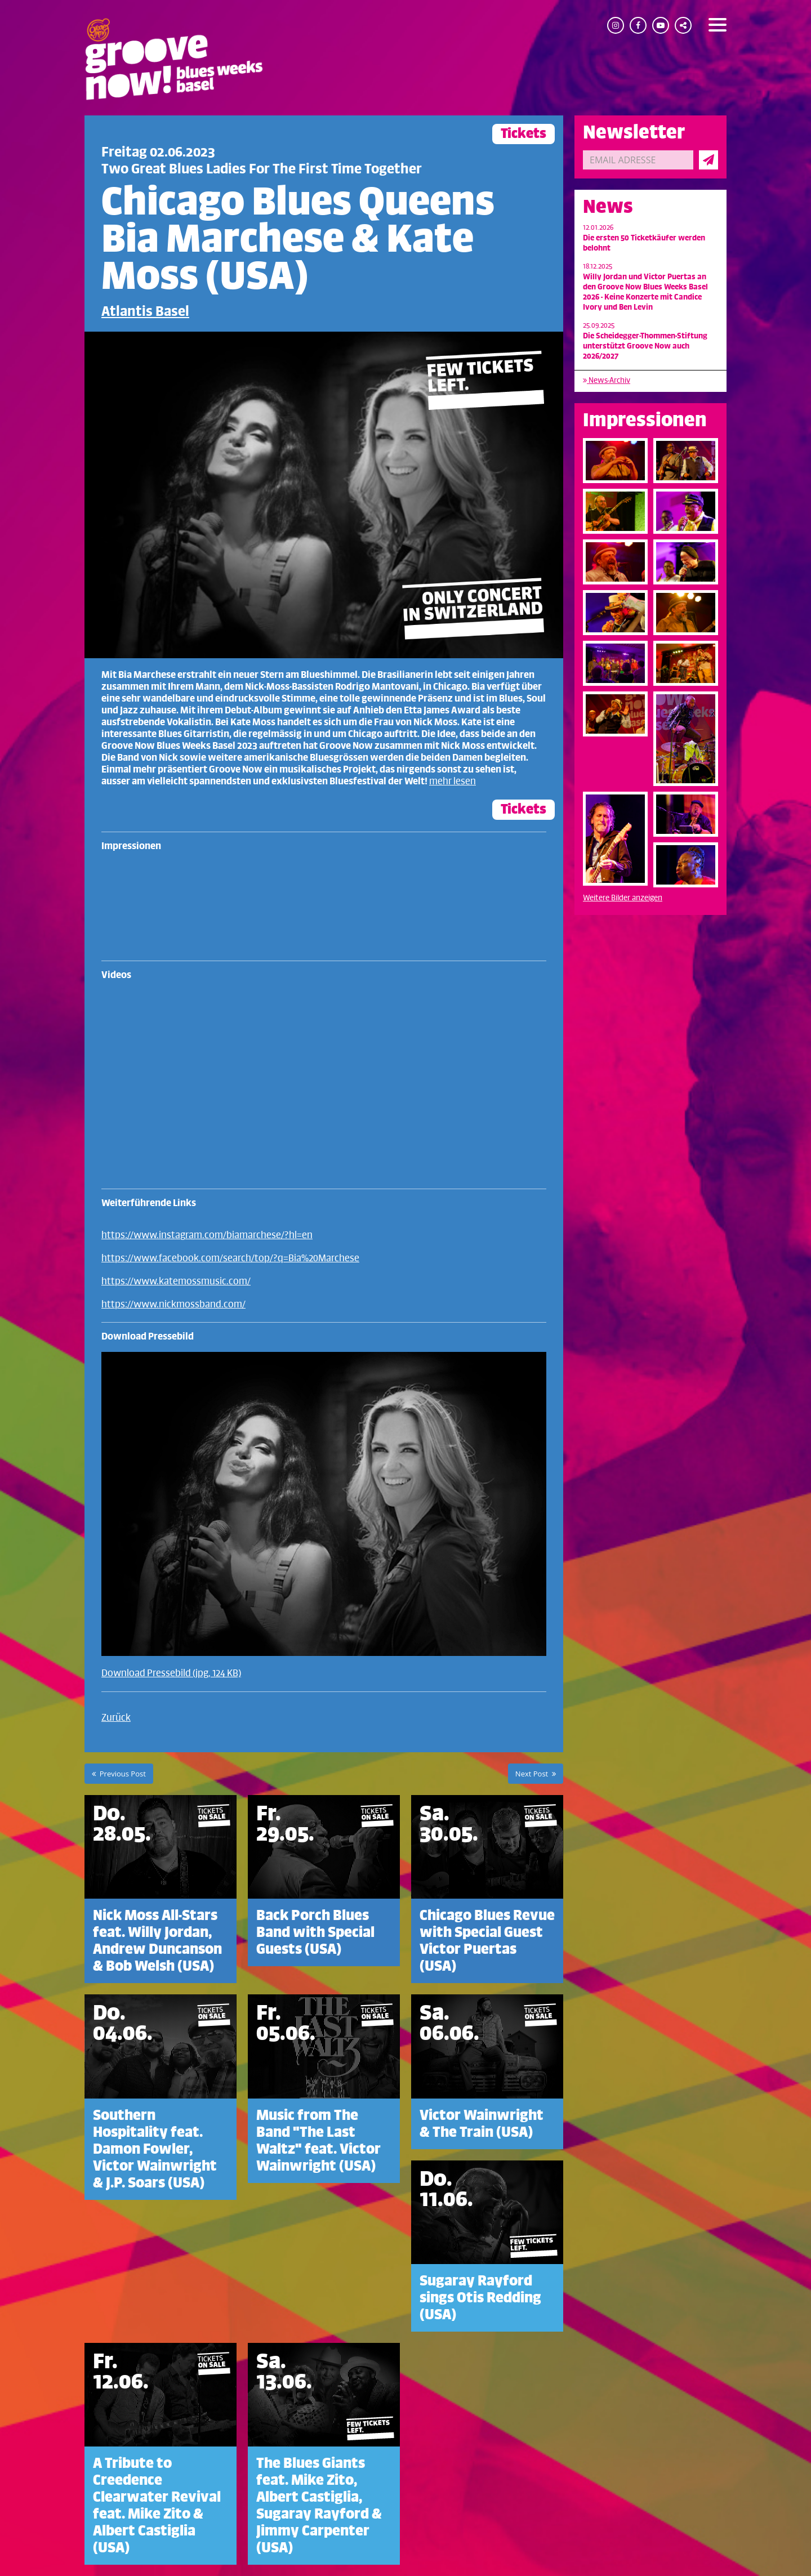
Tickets (523, 133)
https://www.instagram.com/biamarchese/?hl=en (207, 1235)
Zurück (116, 1717)
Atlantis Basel (145, 311)
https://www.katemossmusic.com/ (176, 1281)
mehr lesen (452, 781)
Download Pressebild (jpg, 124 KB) (171, 1673)
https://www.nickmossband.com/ (173, 1304)
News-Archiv (606, 380)
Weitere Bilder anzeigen (622, 897)
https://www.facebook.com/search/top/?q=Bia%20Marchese (230, 1258)
